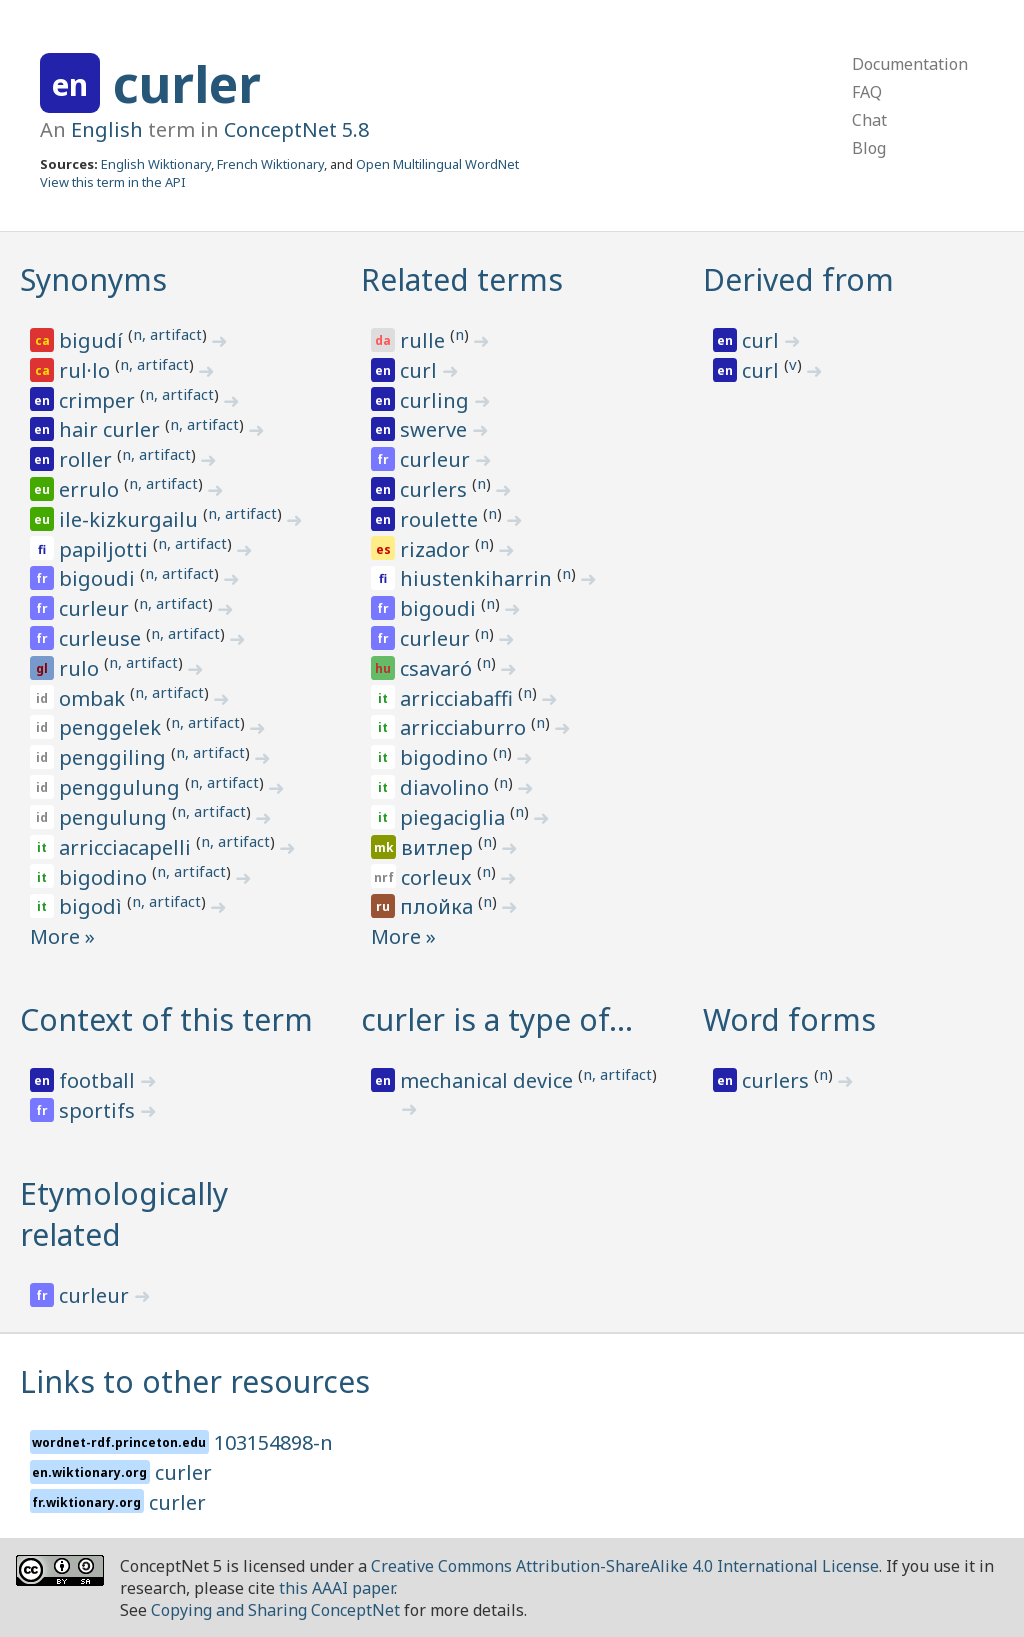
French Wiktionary (270, 164)
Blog (869, 148)
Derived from (798, 279)
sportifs (99, 1110)
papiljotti (106, 549)
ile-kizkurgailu (131, 519)
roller (88, 459)
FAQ (867, 92)
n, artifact (167, 334)
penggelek (112, 727)
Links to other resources (195, 1381)
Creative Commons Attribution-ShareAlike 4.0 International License (625, 1566)
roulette (441, 519)
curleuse (102, 638)
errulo (91, 489)
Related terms (462, 279)
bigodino (105, 877)
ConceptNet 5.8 (296, 129)
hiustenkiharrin (478, 578)
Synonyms (93, 279)
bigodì (93, 906)
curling (437, 400)
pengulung (115, 817)
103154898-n (273, 1442)
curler (187, 84)
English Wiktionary (156, 164)
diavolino (447, 787)
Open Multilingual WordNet (437, 164)
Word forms (789, 1019)
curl (421, 370)
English (107, 129)
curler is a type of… (497, 1019)
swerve (436, 429)
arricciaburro (465, 727)
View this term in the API (113, 182)
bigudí (93, 340)
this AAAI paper (336, 1588)
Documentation (910, 64)
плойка (439, 906)
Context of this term (166, 1019)
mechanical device (489, 1080)
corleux (439, 877)
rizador (437, 549)
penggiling (115, 757)
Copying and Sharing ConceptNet (275, 1610)
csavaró (438, 668)
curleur (96, 608)
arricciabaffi (459, 698)
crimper (99, 400)
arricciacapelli (127, 847)
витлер (439, 847)
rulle (425, 340)
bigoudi (99, 578)
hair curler (112, 429)
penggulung (122, 787)
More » (62, 936)
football (99, 1080)
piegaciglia (455, 817)
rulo (81, 668)
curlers (436, 489)
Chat (869, 120)
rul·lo (87, 370)
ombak (94, 698)
